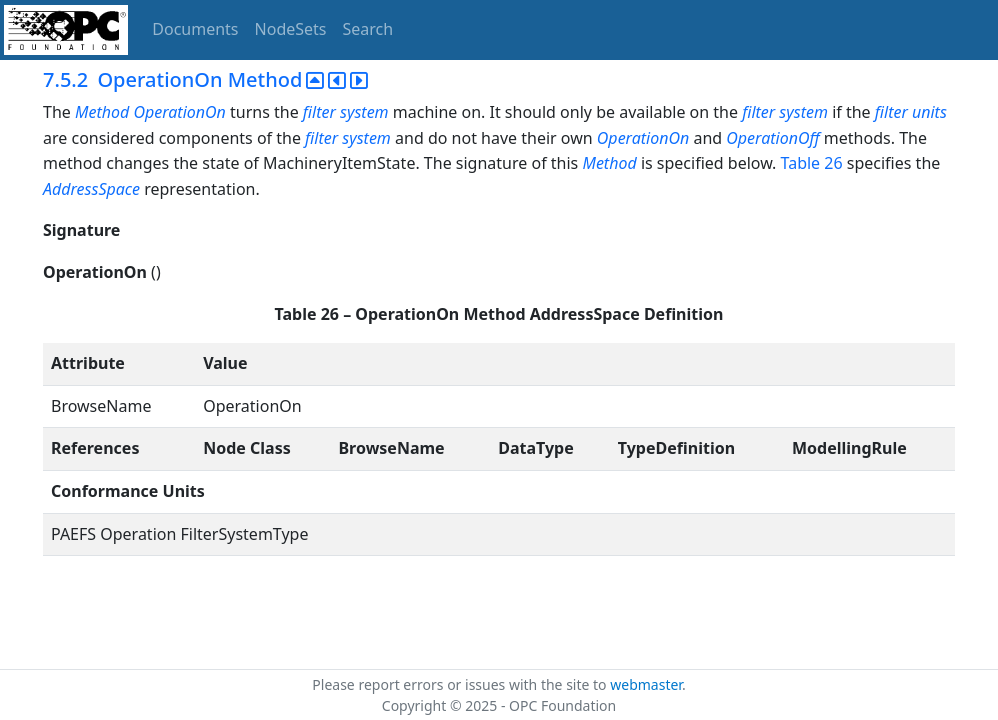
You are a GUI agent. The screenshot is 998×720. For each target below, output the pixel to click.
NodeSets (291, 29)
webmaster (646, 684)
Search (368, 29)
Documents (195, 29)
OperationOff (772, 138)
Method (609, 163)
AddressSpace (91, 189)
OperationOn (643, 138)
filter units (911, 112)
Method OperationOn (150, 112)
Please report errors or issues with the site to (461, 684)
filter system (346, 112)
